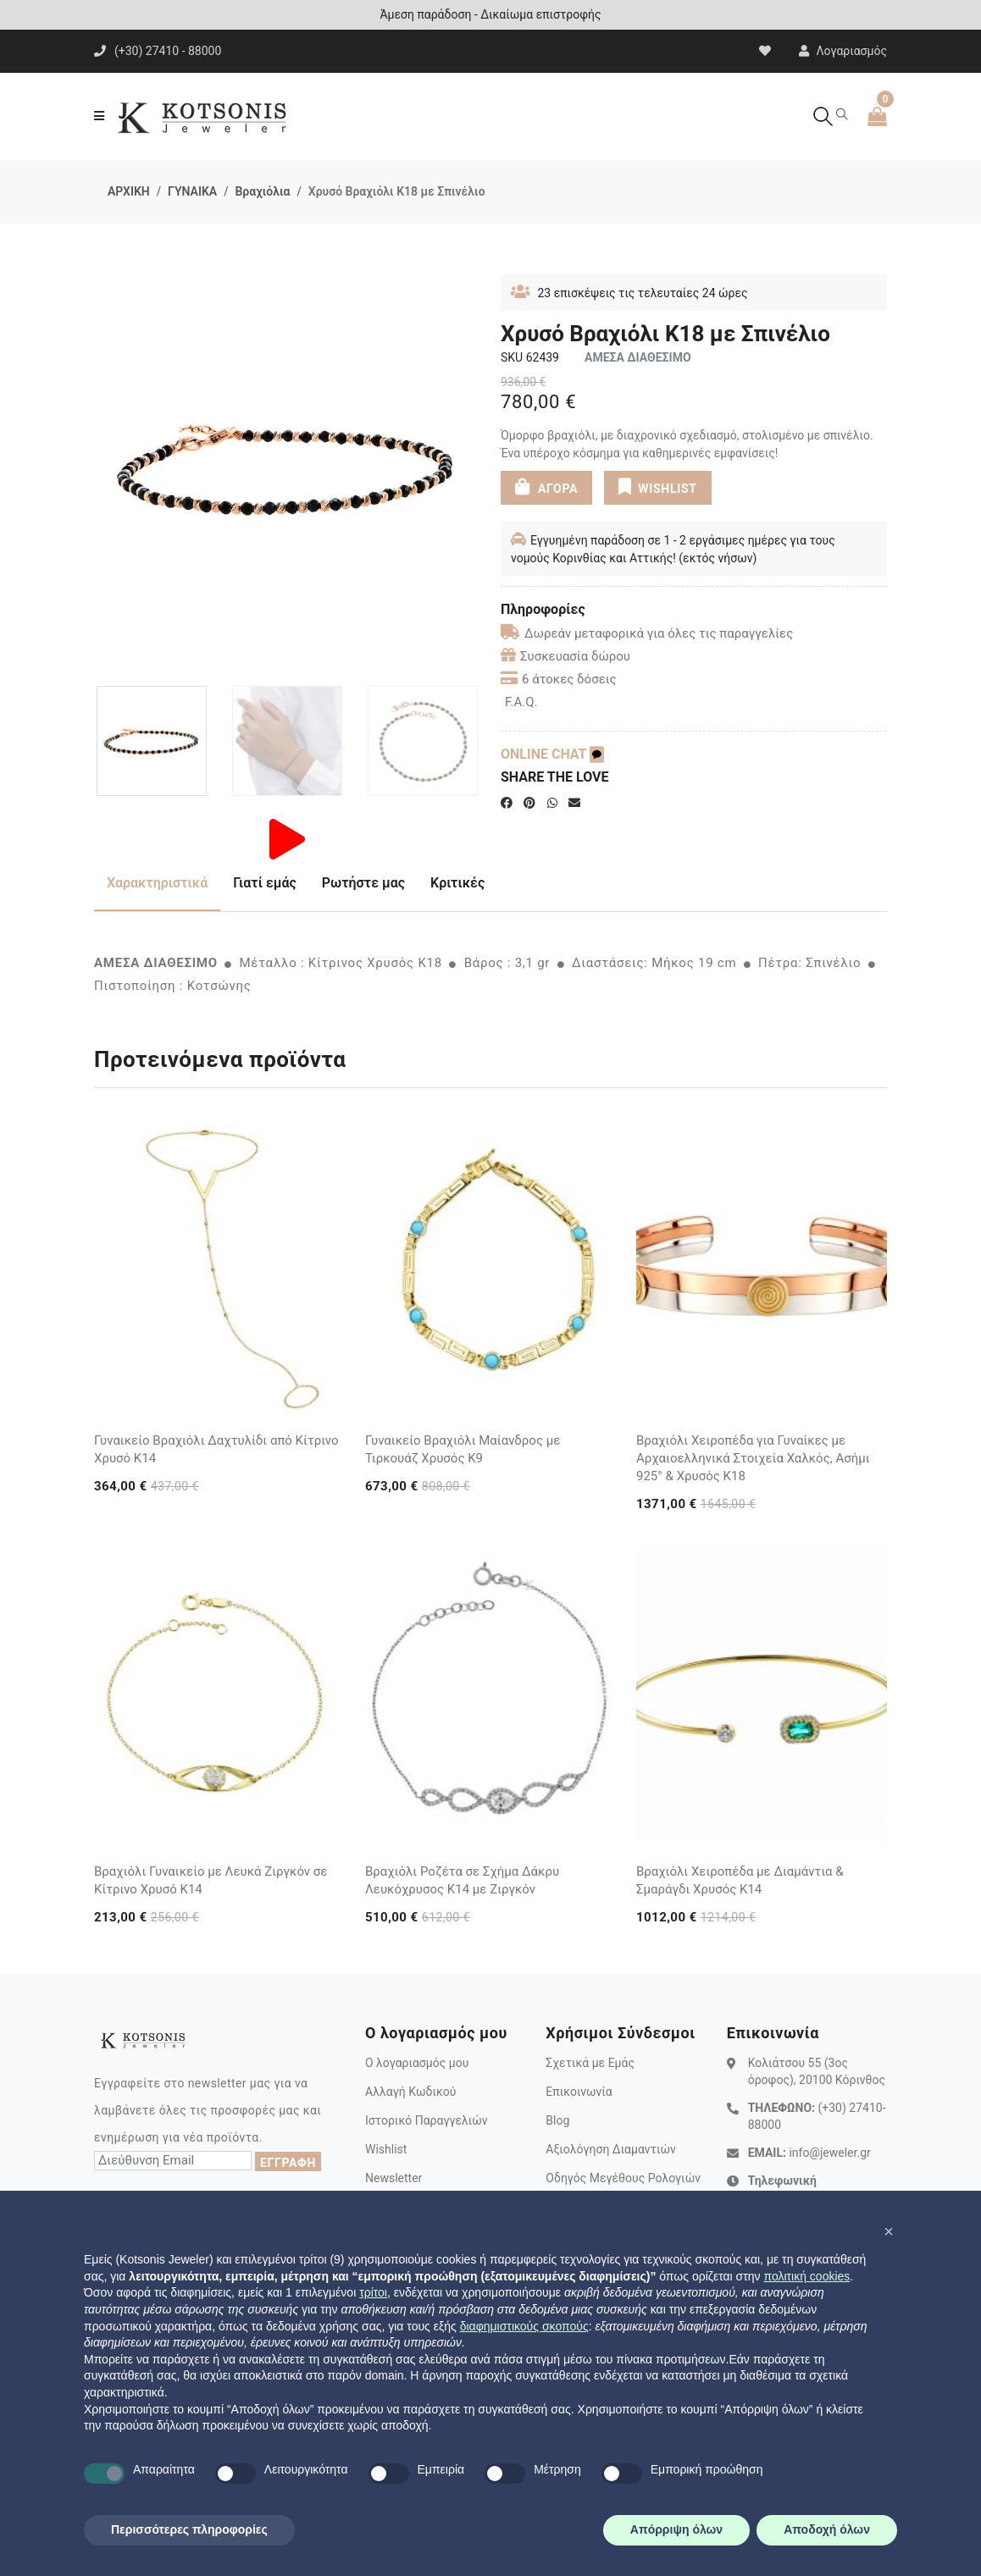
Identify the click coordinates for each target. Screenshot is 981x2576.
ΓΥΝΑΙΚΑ (192, 191)
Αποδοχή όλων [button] (827, 2529)
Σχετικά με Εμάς (590, 2063)
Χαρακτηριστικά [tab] (157, 883)
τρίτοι (373, 2292)
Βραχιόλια (262, 191)
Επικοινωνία (579, 2091)
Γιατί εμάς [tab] (265, 883)
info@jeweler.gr (829, 2152)
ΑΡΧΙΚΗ (129, 191)
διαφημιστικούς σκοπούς (524, 2326)
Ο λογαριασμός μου (416, 2063)
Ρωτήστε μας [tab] (363, 883)
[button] (888, 2231)
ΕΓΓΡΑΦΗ (288, 2163)
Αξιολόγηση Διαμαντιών (611, 2149)
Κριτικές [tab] (457, 883)
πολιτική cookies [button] (806, 2276)
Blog (557, 2120)
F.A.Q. (521, 702)
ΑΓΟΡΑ (546, 486)
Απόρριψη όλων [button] (676, 2529)
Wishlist (386, 2149)
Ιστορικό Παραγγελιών (426, 2120)
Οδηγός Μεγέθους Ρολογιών (623, 2178)
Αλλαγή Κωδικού (410, 2091)
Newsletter (393, 2178)
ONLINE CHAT (552, 754)
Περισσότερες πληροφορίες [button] (189, 2529)
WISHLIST (657, 486)
